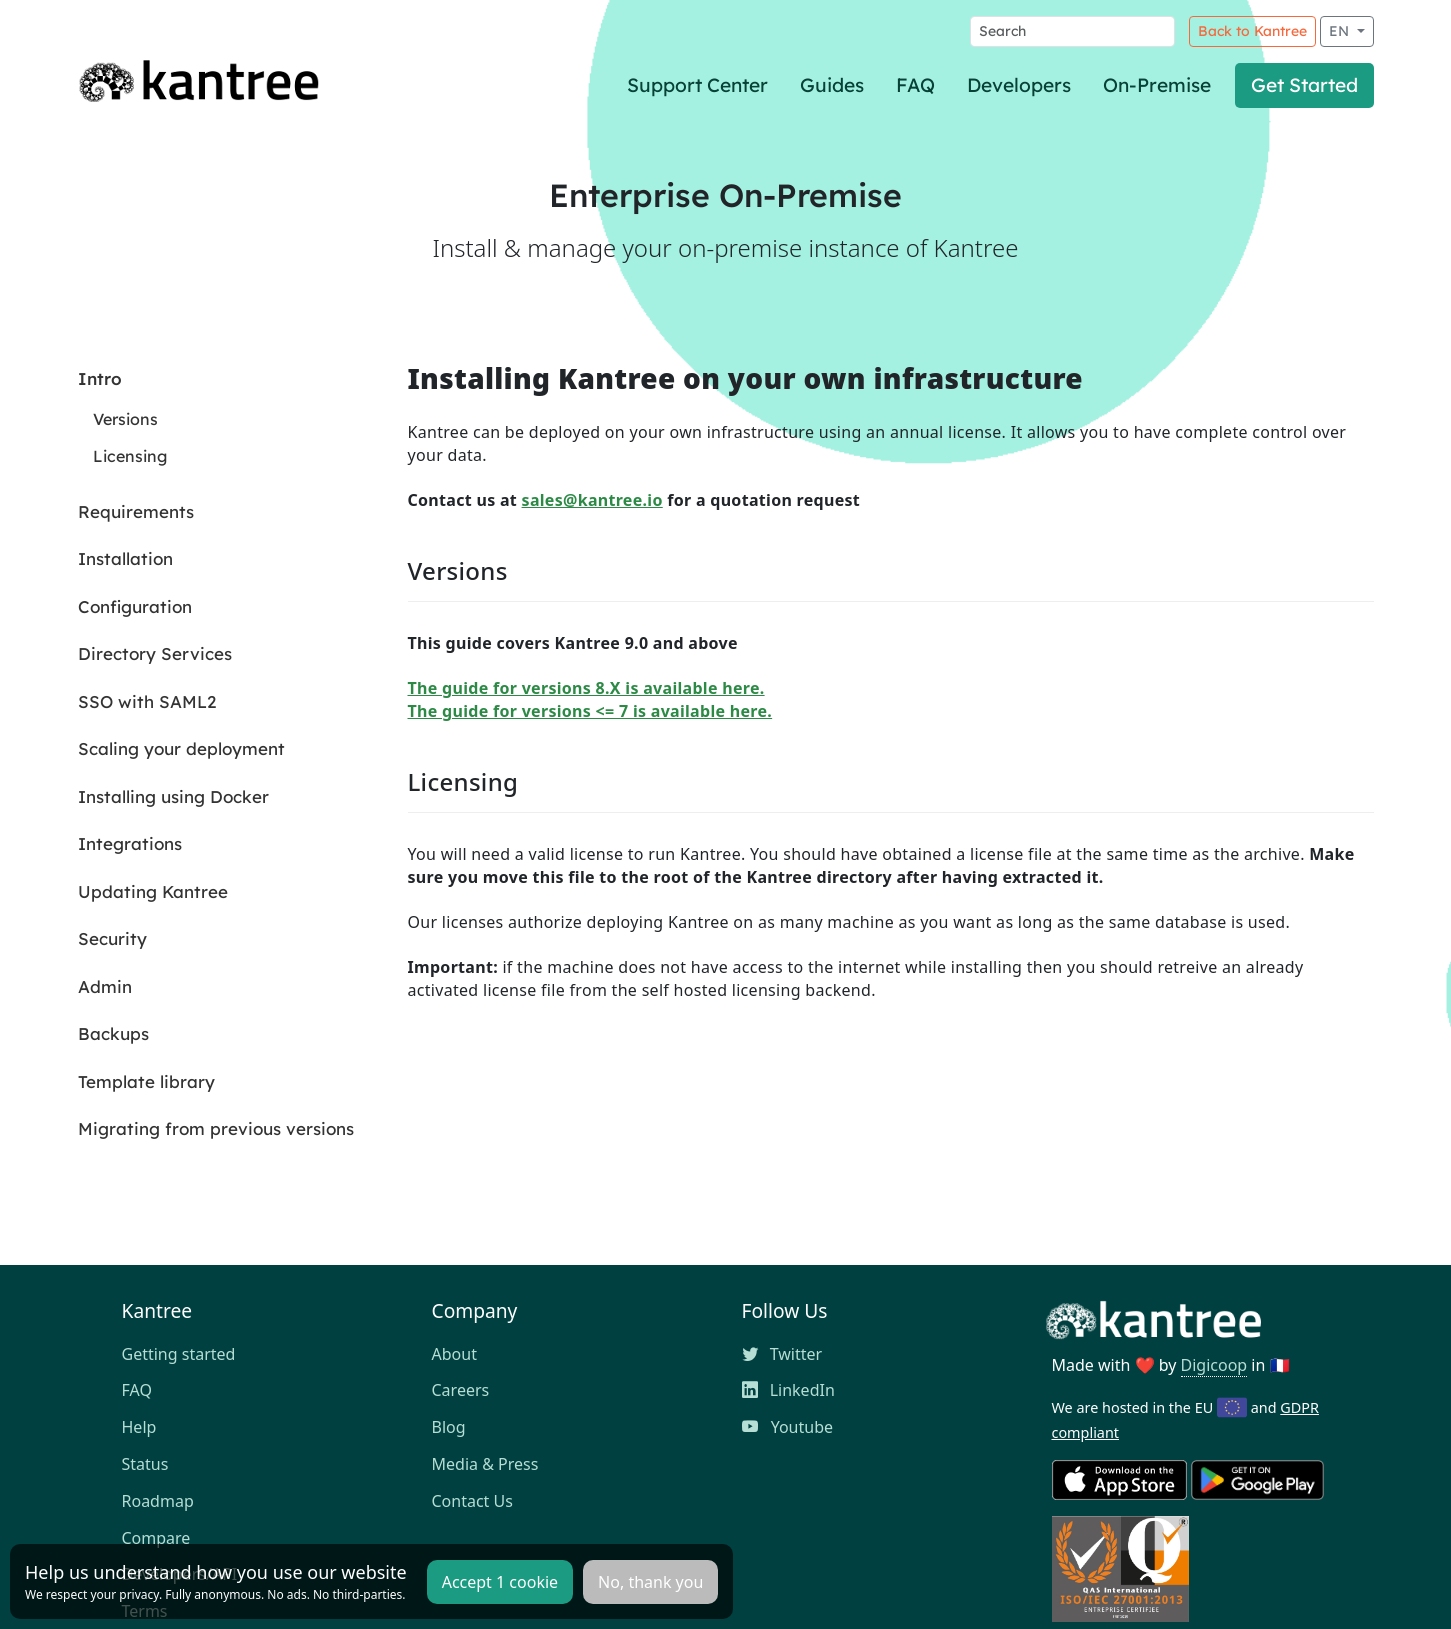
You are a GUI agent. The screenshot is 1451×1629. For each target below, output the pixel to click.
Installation (125, 558)
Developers (1019, 85)
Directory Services (155, 653)
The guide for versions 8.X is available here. (586, 688)
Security (112, 938)
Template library (146, 1081)
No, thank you (650, 1582)
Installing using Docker (173, 796)
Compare (156, 1538)
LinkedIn (788, 1390)
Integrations (130, 843)
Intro (100, 378)
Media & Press (485, 1464)
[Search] (1072, 31)
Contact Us (472, 1501)
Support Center (697, 85)
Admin (105, 986)
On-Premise (1157, 85)
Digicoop (1214, 1365)
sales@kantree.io (592, 500)
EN (1341, 31)
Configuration (135, 606)
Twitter (782, 1354)
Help (139, 1427)
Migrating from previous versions (216, 1128)
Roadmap (158, 1501)
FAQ (915, 85)
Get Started (1304, 85)
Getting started (179, 1354)
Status (145, 1464)
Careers (461, 1390)
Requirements (136, 511)
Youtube (788, 1427)
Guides (832, 85)
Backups (113, 1033)
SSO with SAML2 (147, 701)
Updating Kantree (153, 891)
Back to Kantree (1252, 31)
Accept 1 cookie (500, 1582)
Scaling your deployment (181, 748)
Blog (449, 1427)
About (454, 1354)
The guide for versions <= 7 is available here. (590, 711)
